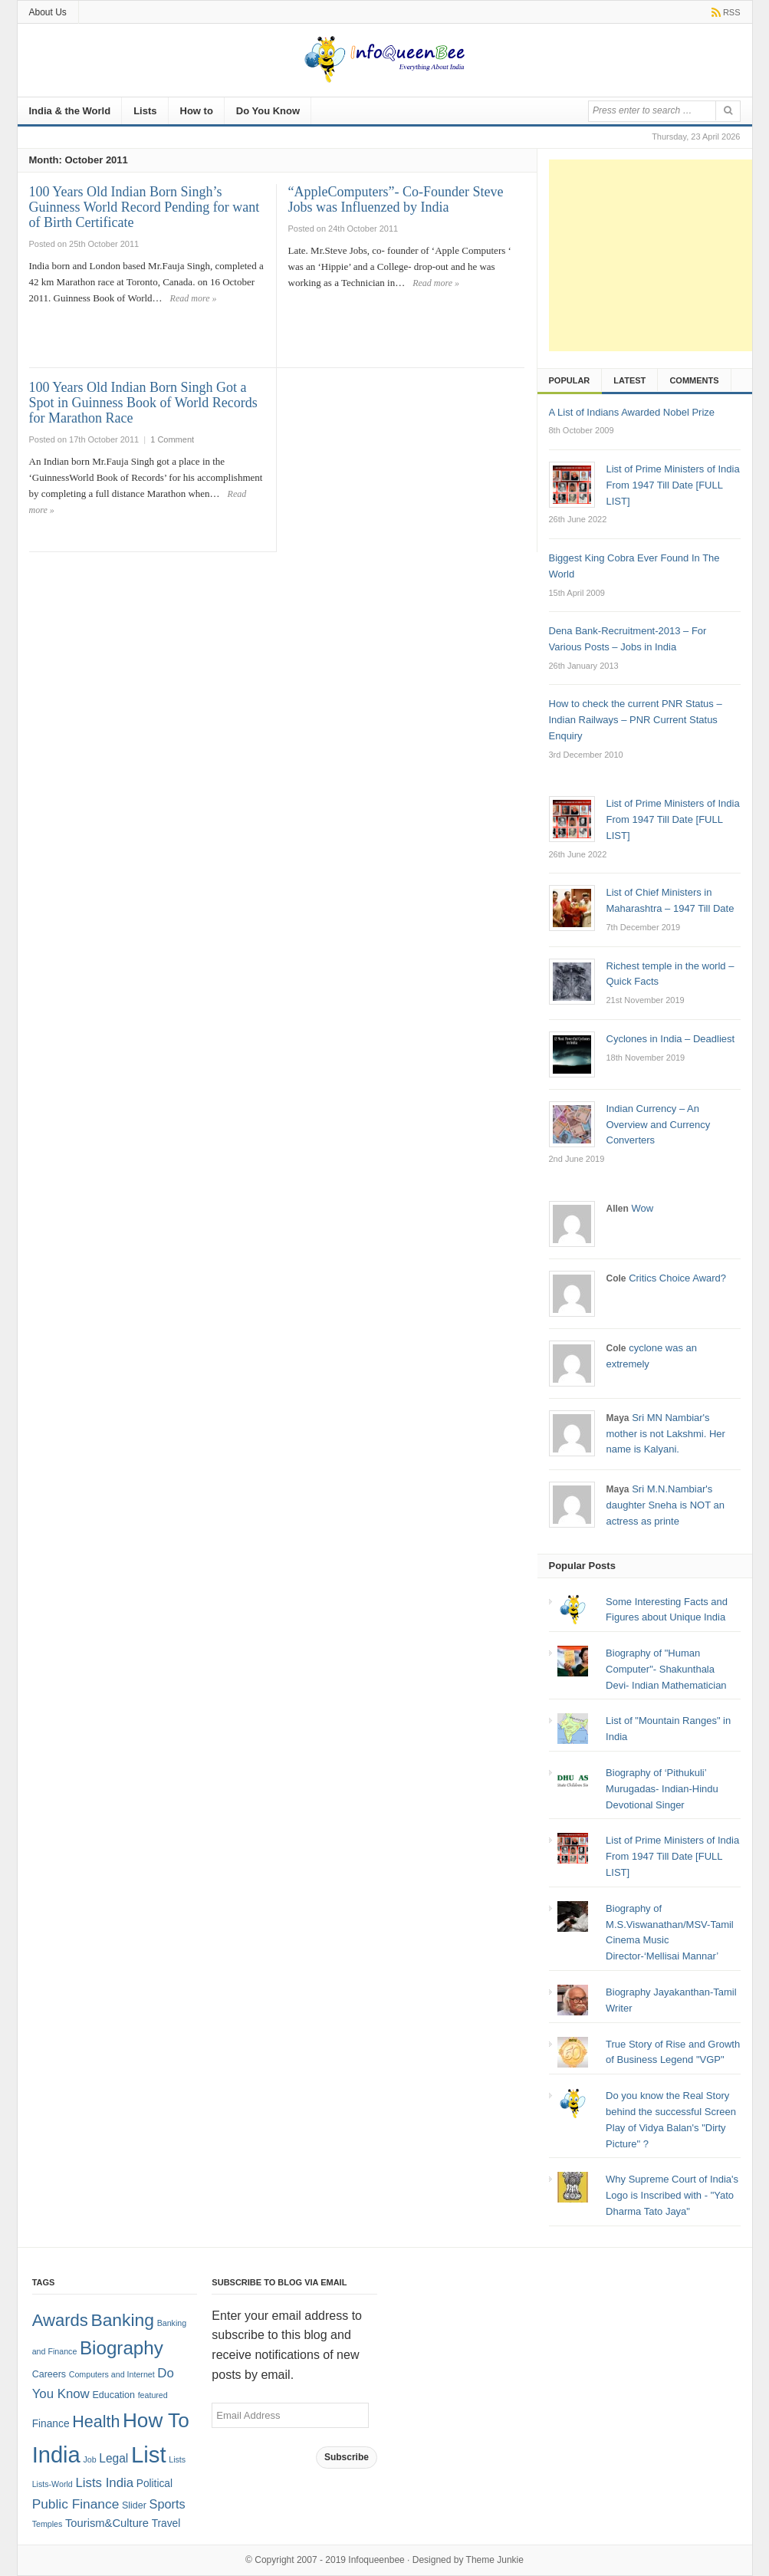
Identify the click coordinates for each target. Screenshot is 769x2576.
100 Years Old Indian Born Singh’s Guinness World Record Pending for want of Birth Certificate (144, 207)
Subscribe (346, 2457)
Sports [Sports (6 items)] (168, 2504)
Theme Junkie (495, 2560)
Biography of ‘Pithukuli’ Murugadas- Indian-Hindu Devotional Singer (662, 1789)
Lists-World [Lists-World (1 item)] (52, 2484)
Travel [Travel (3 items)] (166, 2523)
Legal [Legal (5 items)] (113, 2458)
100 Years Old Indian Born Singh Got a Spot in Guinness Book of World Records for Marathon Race (143, 403)
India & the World (70, 111)
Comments (693, 380)
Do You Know (268, 111)
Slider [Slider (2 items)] (134, 2505)
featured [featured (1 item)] (153, 2395)
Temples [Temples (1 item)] (47, 2523)
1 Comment (172, 439)
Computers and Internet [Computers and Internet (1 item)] (112, 2374)
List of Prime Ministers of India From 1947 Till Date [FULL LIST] (672, 1856)
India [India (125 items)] (56, 2455)
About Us (48, 12)
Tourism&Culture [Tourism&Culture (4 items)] (107, 2523)
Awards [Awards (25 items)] (60, 2320)
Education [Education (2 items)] (113, 2395)
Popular (569, 380)
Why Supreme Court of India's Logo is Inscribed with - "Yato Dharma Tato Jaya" (672, 2195)
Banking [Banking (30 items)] (122, 2320)
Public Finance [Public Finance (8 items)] (76, 2504)
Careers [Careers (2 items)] (49, 2374)
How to (196, 111)
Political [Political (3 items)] (154, 2483)
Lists (144, 111)
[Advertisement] (659, 255)
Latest (629, 380)
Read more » (193, 298)
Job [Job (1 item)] (89, 2459)
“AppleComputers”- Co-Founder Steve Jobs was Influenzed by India (396, 199)
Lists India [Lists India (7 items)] (104, 2483)
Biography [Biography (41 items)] (121, 2347)
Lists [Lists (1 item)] (177, 2459)
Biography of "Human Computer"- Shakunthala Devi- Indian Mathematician (666, 1669)
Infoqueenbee (376, 2560)
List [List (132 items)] (148, 2454)
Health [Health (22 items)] (96, 2422)
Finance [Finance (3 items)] (51, 2424)
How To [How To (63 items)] (156, 2420)
